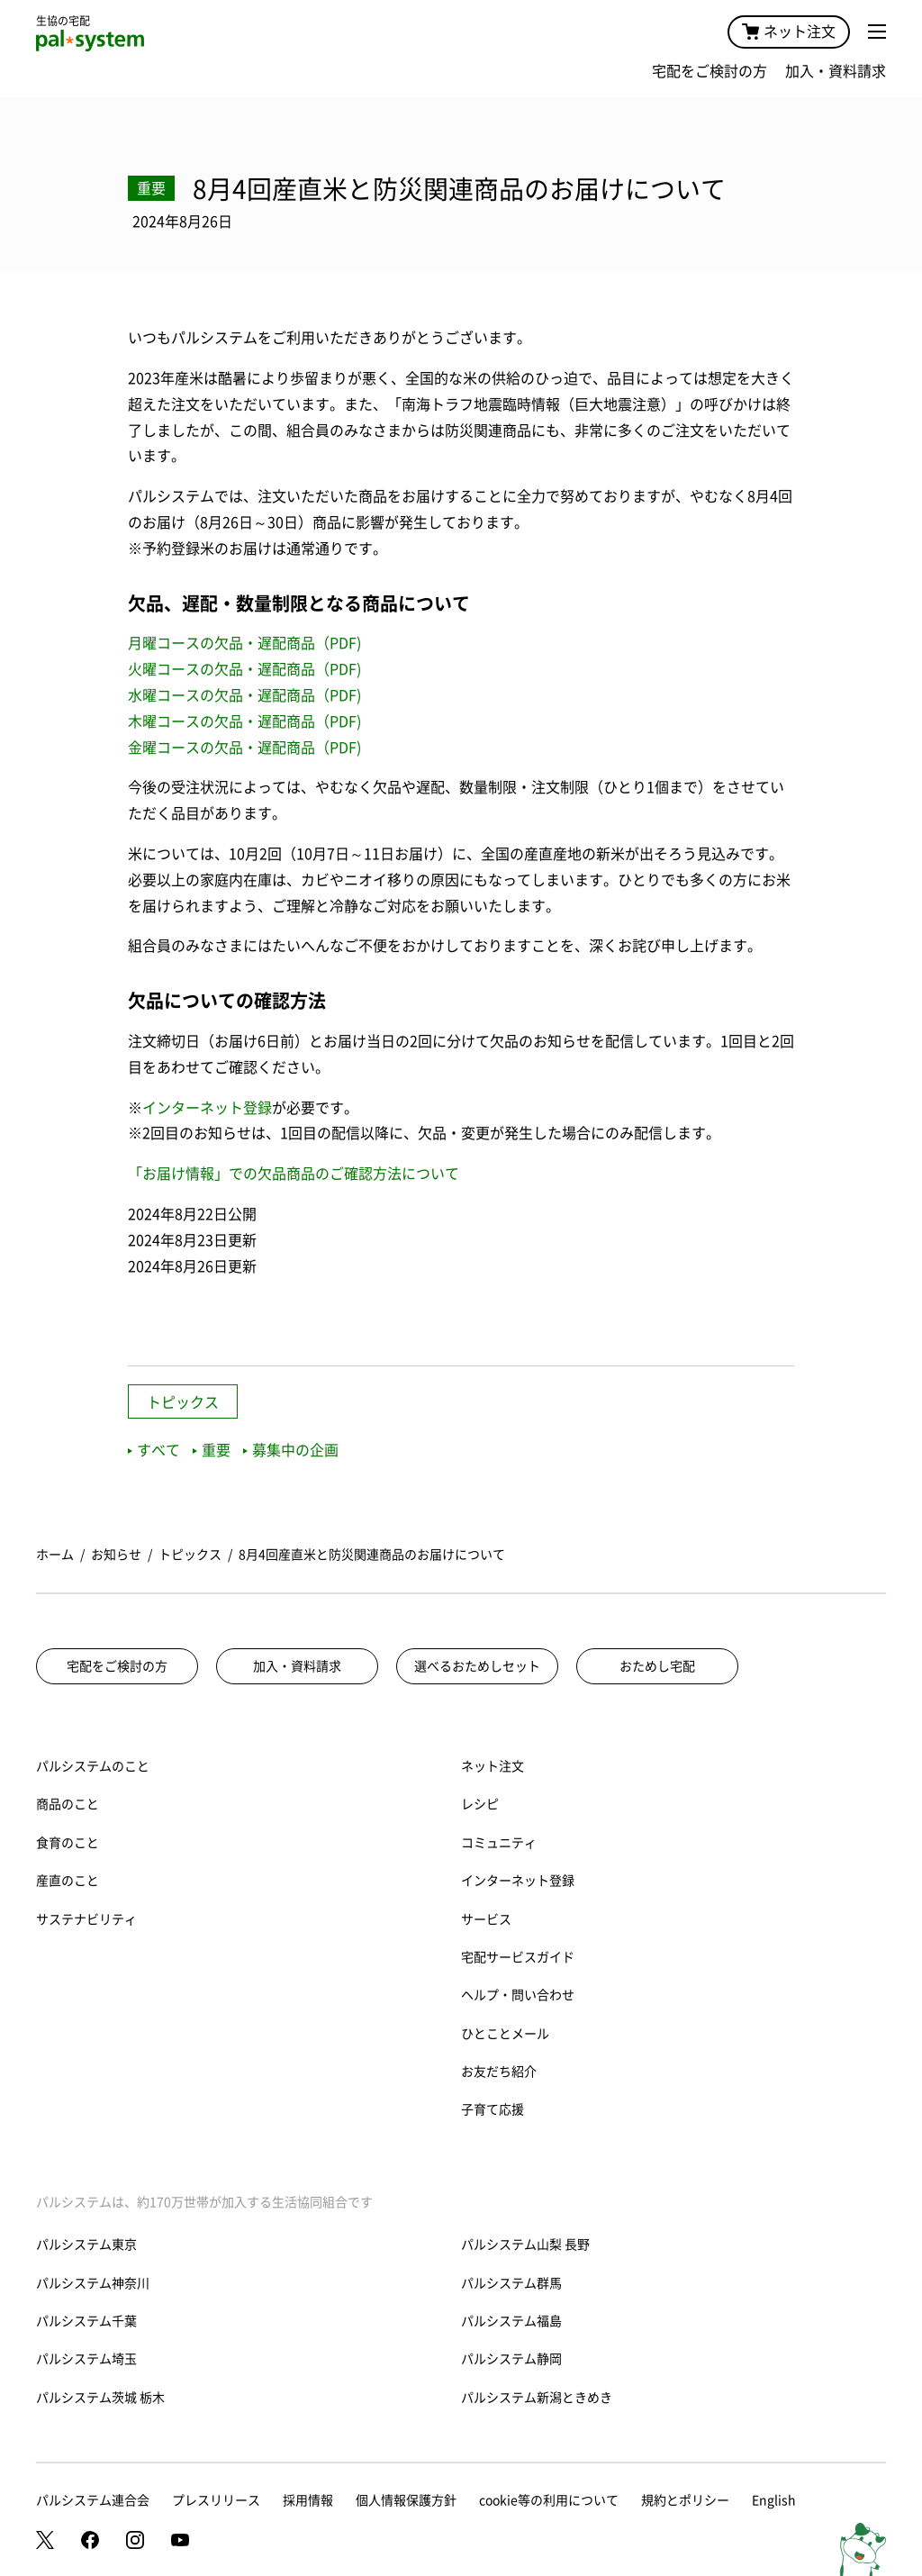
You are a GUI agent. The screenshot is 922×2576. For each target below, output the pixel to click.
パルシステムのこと (92, 1766)
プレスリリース (216, 2500)
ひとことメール (505, 2033)
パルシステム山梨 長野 (525, 2244)
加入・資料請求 (835, 71)
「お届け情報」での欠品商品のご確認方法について (293, 1173)
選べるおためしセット (477, 1666)
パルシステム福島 (511, 2321)
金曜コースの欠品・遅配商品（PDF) (244, 747)
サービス (486, 1919)
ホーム (55, 1554)
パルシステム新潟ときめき (536, 2397)
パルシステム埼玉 (86, 2359)
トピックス (183, 1402)
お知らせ (116, 1554)
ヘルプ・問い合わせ (517, 1995)
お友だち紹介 (499, 2071)
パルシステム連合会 (92, 2500)
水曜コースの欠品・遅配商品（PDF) (244, 695)
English (774, 2500)
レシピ (480, 1804)
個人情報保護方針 (406, 2500)
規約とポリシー (685, 2500)
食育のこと (67, 1843)
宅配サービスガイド (517, 1957)
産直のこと (67, 1880)
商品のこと (67, 1804)
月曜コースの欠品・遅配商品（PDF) (244, 643)
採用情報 (308, 2500)
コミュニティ (499, 1843)
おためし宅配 (657, 1666)
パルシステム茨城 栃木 (100, 2397)
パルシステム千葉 (86, 2321)
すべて (154, 1450)
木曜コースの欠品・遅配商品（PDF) (244, 721)
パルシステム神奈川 (92, 2283)
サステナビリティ (86, 1919)
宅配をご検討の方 (709, 71)
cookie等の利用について (549, 2500)
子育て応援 (492, 2109)
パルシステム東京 (86, 2244)
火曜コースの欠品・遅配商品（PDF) (244, 669)
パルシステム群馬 (511, 2283)
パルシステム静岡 (511, 2359)
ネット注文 (789, 31)
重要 (211, 1450)
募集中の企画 (291, 1450)
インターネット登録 (207, 1108)
